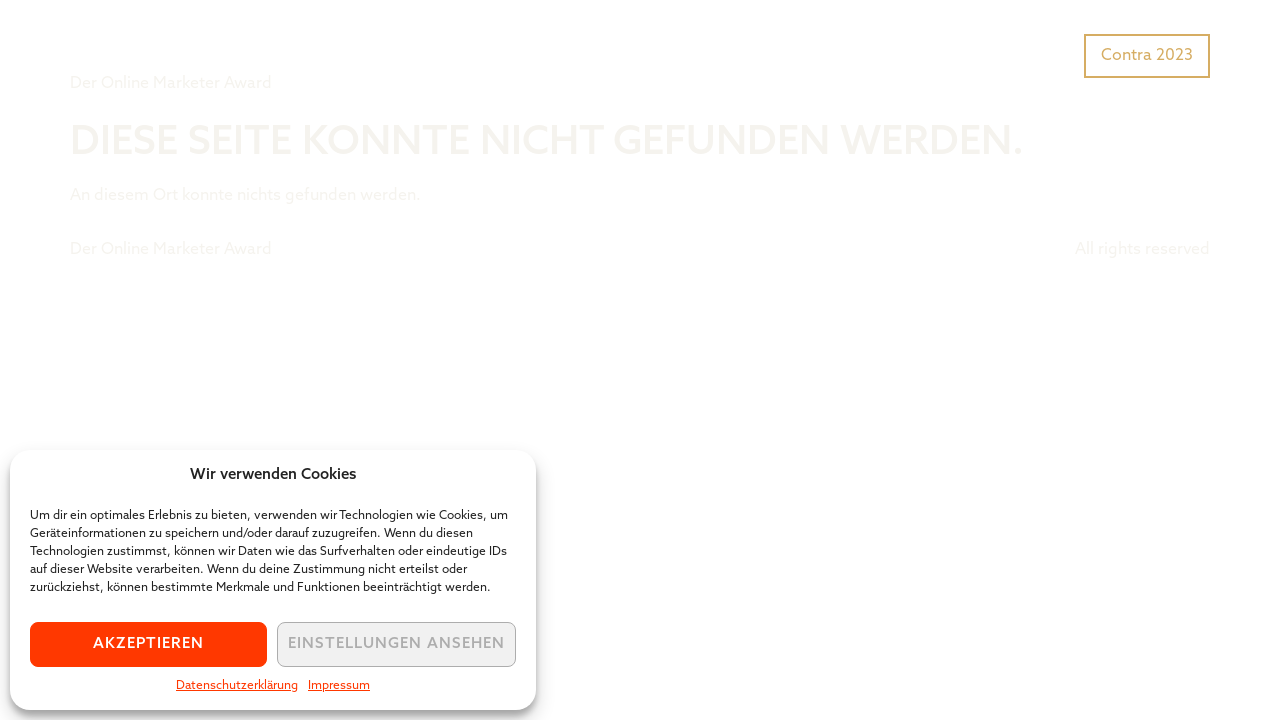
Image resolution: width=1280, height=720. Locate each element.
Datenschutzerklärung (237, 686)
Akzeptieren (148, 644)
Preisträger (1027, 54)
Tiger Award (183, 40)
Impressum (339, 686)
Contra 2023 (1147, 56)
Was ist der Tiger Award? (864, 54)
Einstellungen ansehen (396, 644)
